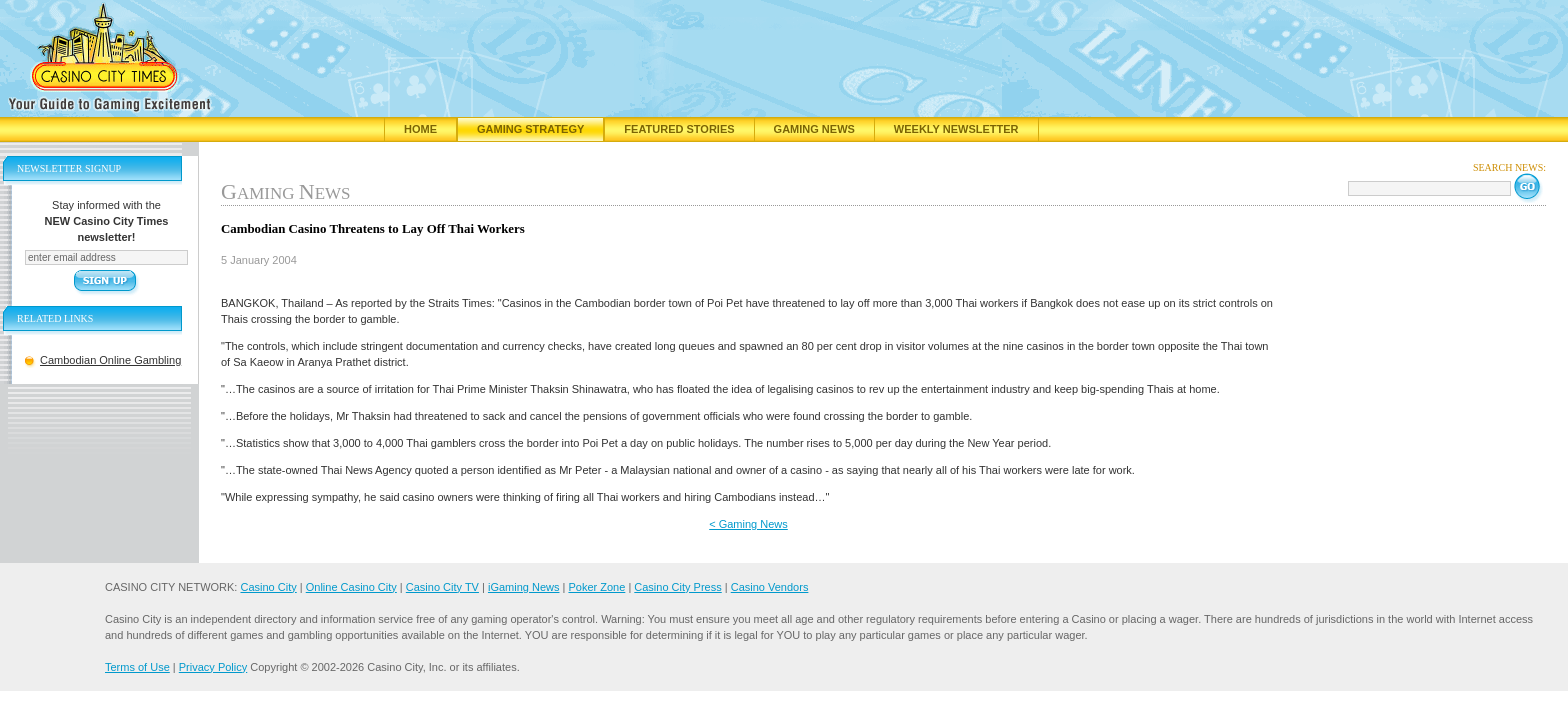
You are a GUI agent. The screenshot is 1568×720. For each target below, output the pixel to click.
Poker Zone (596, 587)
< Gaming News (748, 524)
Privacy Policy (213, 667)
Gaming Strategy (530, 129)
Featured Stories (679, 129)
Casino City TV (442, 587)
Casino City (268, 587)
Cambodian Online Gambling (110, 360)
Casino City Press (677, 587)
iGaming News (524, 587)
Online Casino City (351, 587)
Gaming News (814, 129)
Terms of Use (137, 667)
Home (420, 129)
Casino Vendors (770, 587)
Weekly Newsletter (956, 129)
